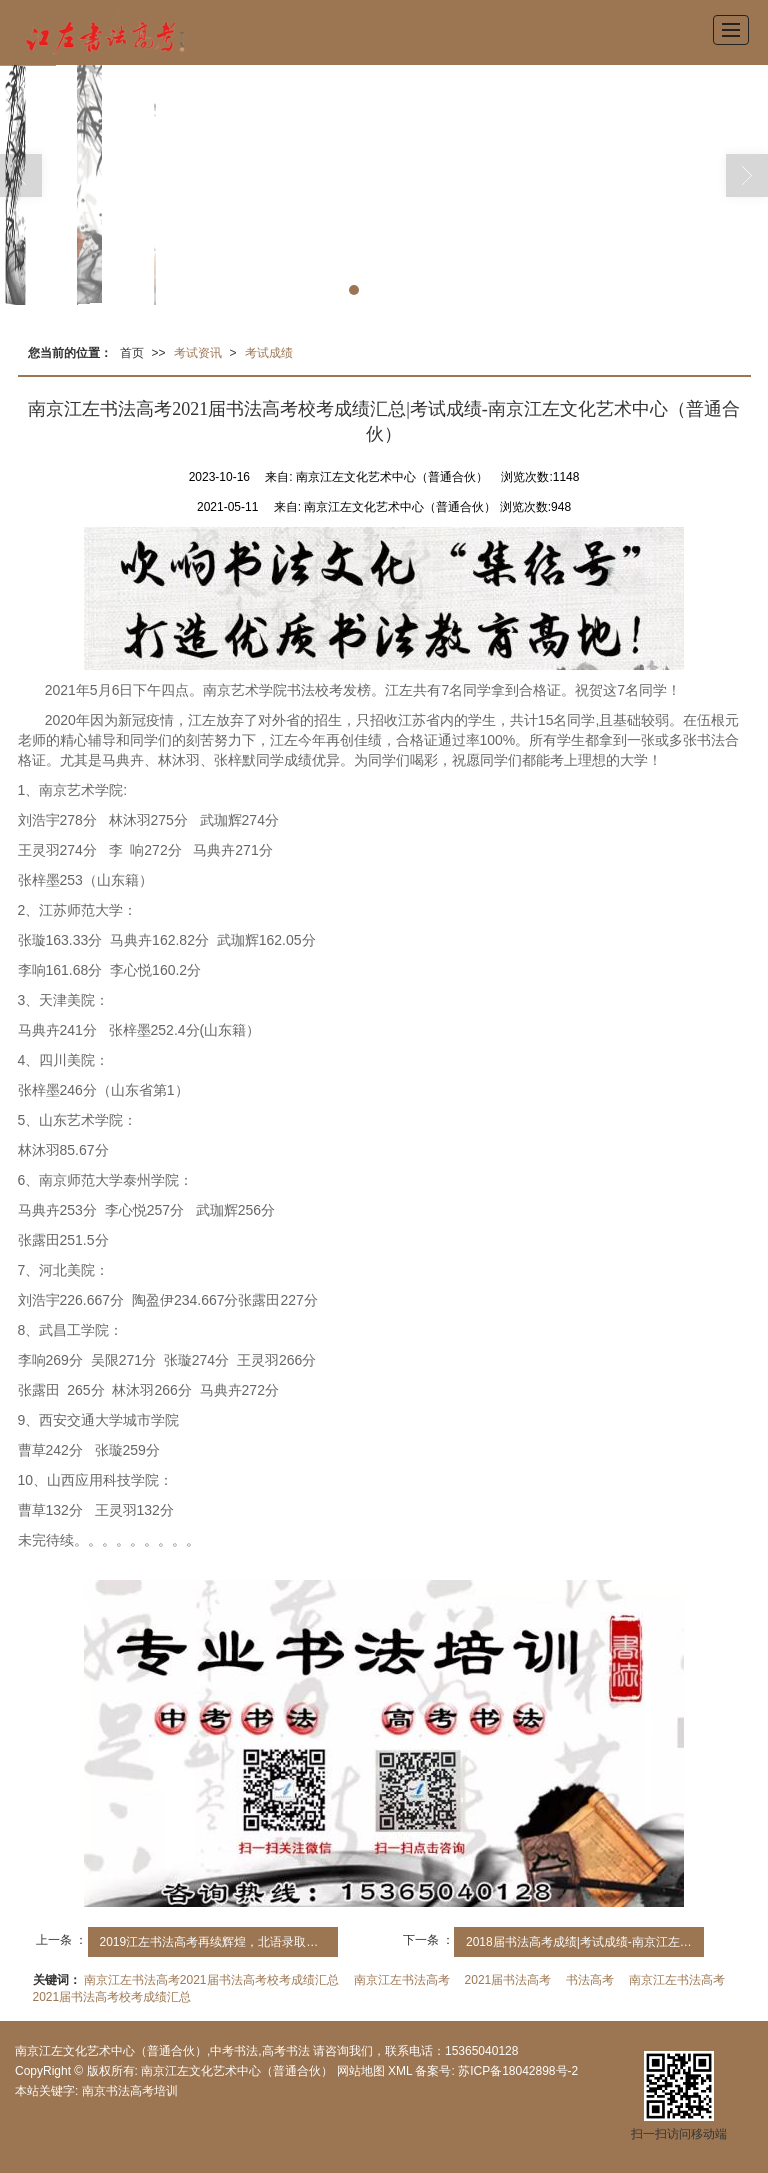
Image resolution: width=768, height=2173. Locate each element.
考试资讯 (198, 353)
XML (400, 2071)
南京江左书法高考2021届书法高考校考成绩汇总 (211, 1980)
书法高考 (590, 1980)
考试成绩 (269, 353)
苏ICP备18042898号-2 (516, 2071)
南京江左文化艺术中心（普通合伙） (237, 2071)
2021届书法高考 (508, 1980)
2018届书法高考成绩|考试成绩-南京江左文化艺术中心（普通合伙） (585, 1942)
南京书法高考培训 (130, 2091)
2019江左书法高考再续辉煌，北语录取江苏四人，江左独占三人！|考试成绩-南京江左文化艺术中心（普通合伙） (219, 1942)
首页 (132, 353)
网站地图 (361, 2071)
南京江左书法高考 (402, 1980)
